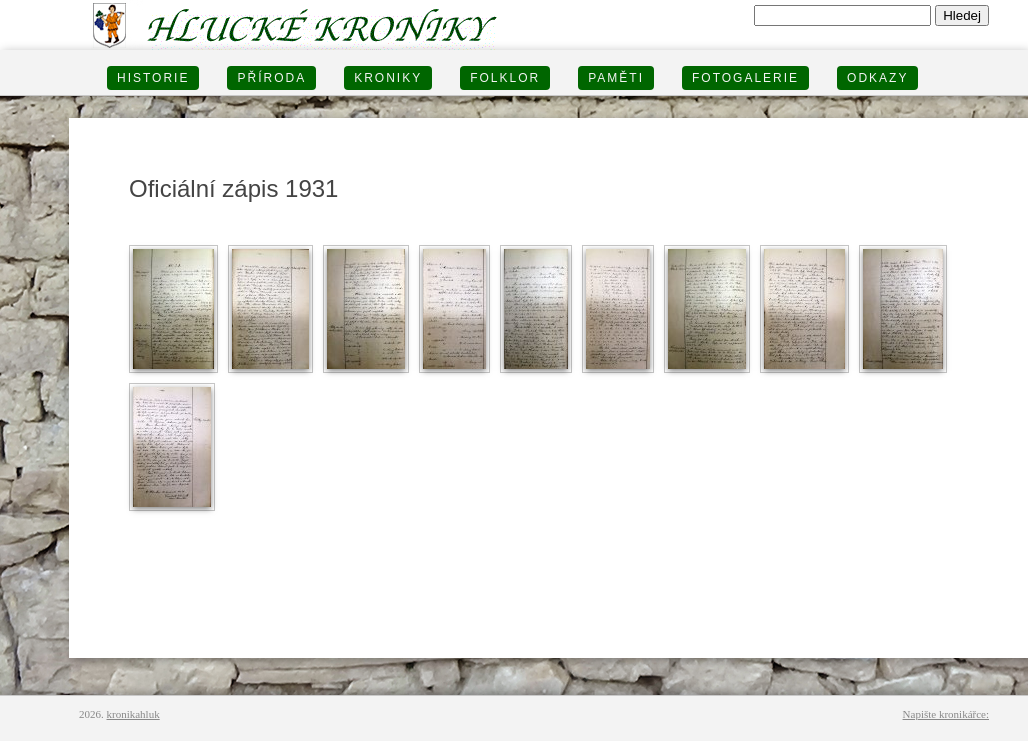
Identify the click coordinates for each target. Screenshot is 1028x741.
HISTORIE (153, 78)
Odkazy (877, 78)
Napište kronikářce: (946, 714)
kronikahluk (133, 714)
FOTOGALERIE (745, 78)
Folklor (505, 78)
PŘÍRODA (271, 78)
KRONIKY (388, 78)
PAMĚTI (616, 78)
